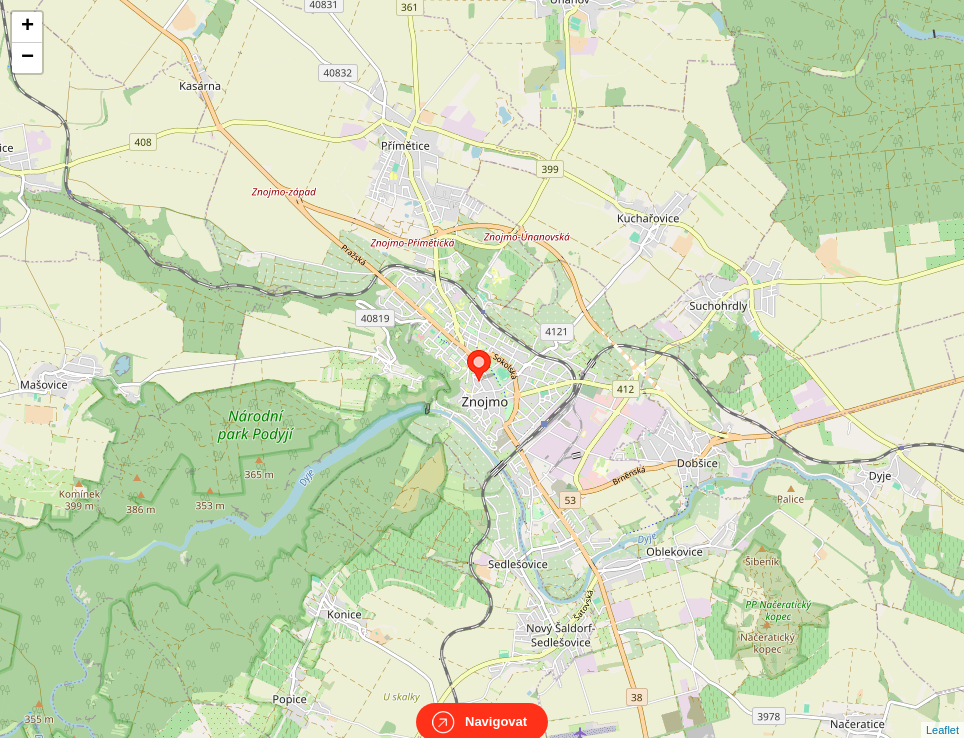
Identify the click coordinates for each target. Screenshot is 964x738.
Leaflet (942, 712)
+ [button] (27, 27)
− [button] (27, 58)
